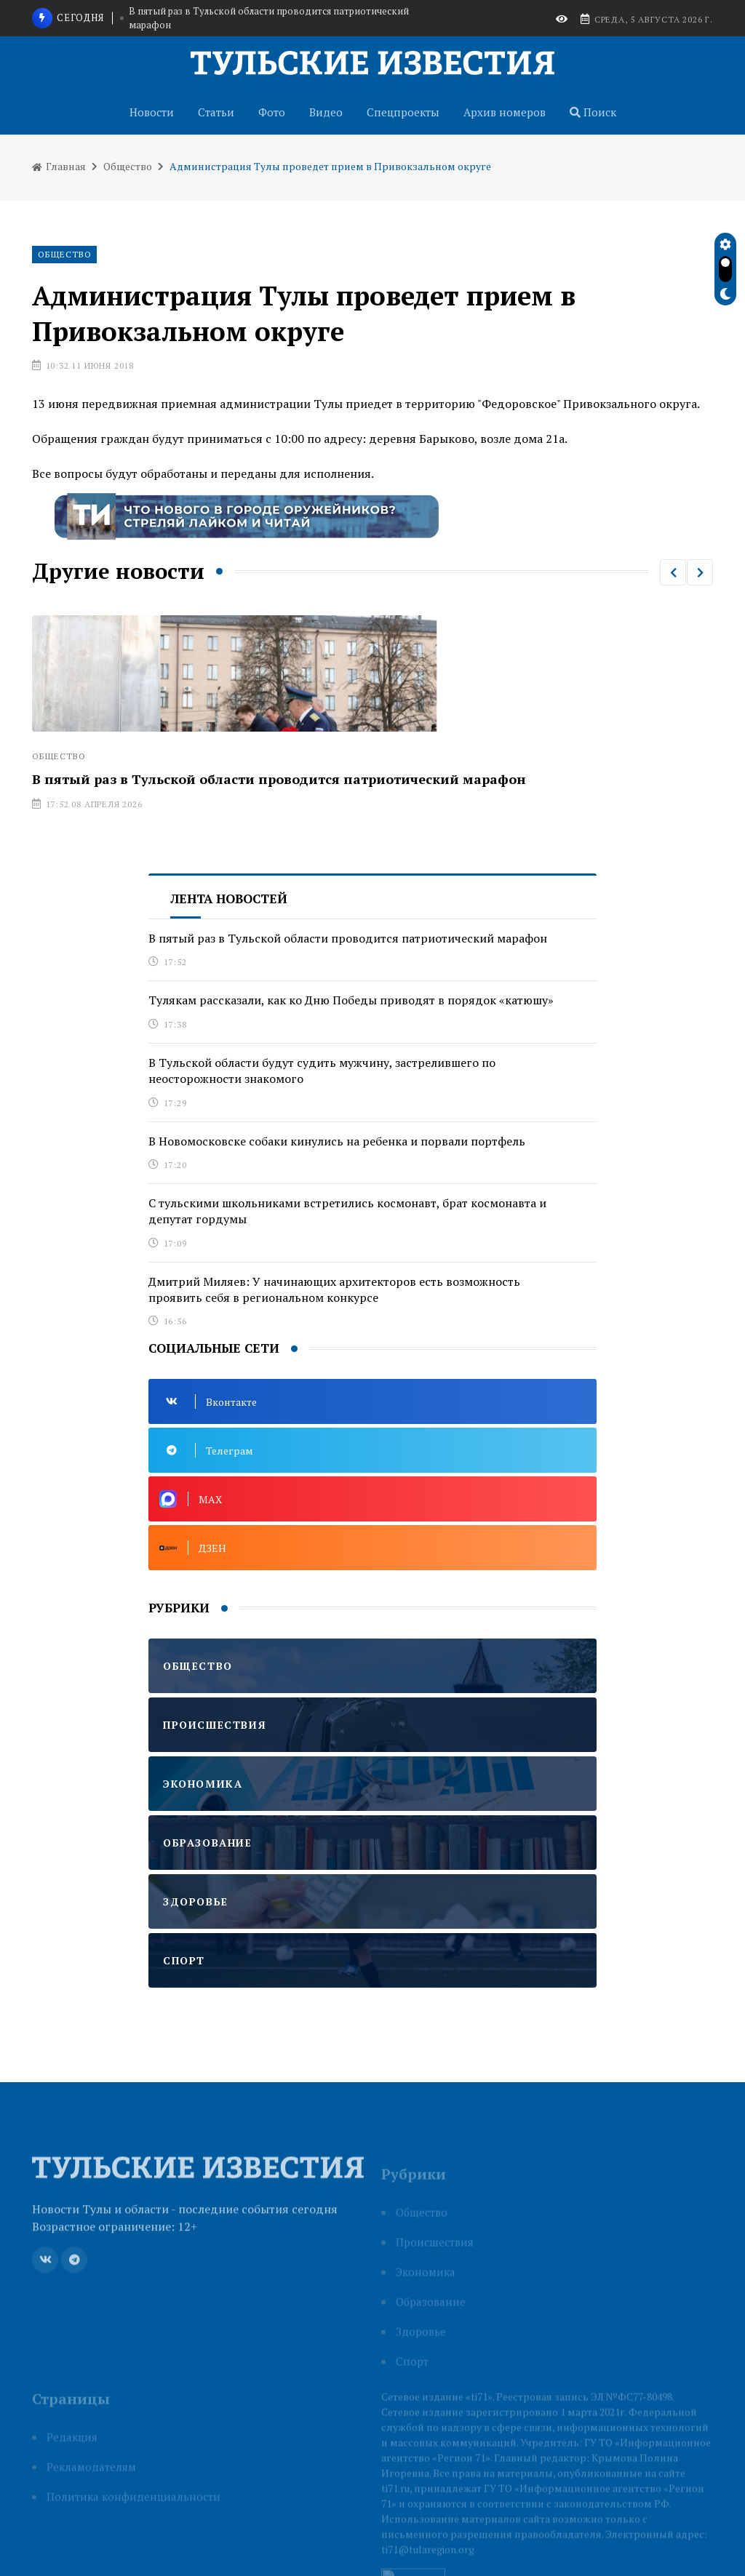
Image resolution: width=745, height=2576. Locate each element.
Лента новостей (228, 898)
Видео (326, 112)
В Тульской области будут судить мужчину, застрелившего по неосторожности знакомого (321, 1071)
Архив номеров (504, 112)
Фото (271, 112)
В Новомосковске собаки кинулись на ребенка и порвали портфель (336, 1141)
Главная (59, 166)
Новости (152, 112)
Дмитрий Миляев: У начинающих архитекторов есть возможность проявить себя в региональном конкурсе (334, 1289)
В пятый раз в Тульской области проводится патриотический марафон (269, 18)
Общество (127, 166)
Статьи (216, 112)
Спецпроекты (403, 112)
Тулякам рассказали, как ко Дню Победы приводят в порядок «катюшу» (351, 1000)
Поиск (593, 112)
